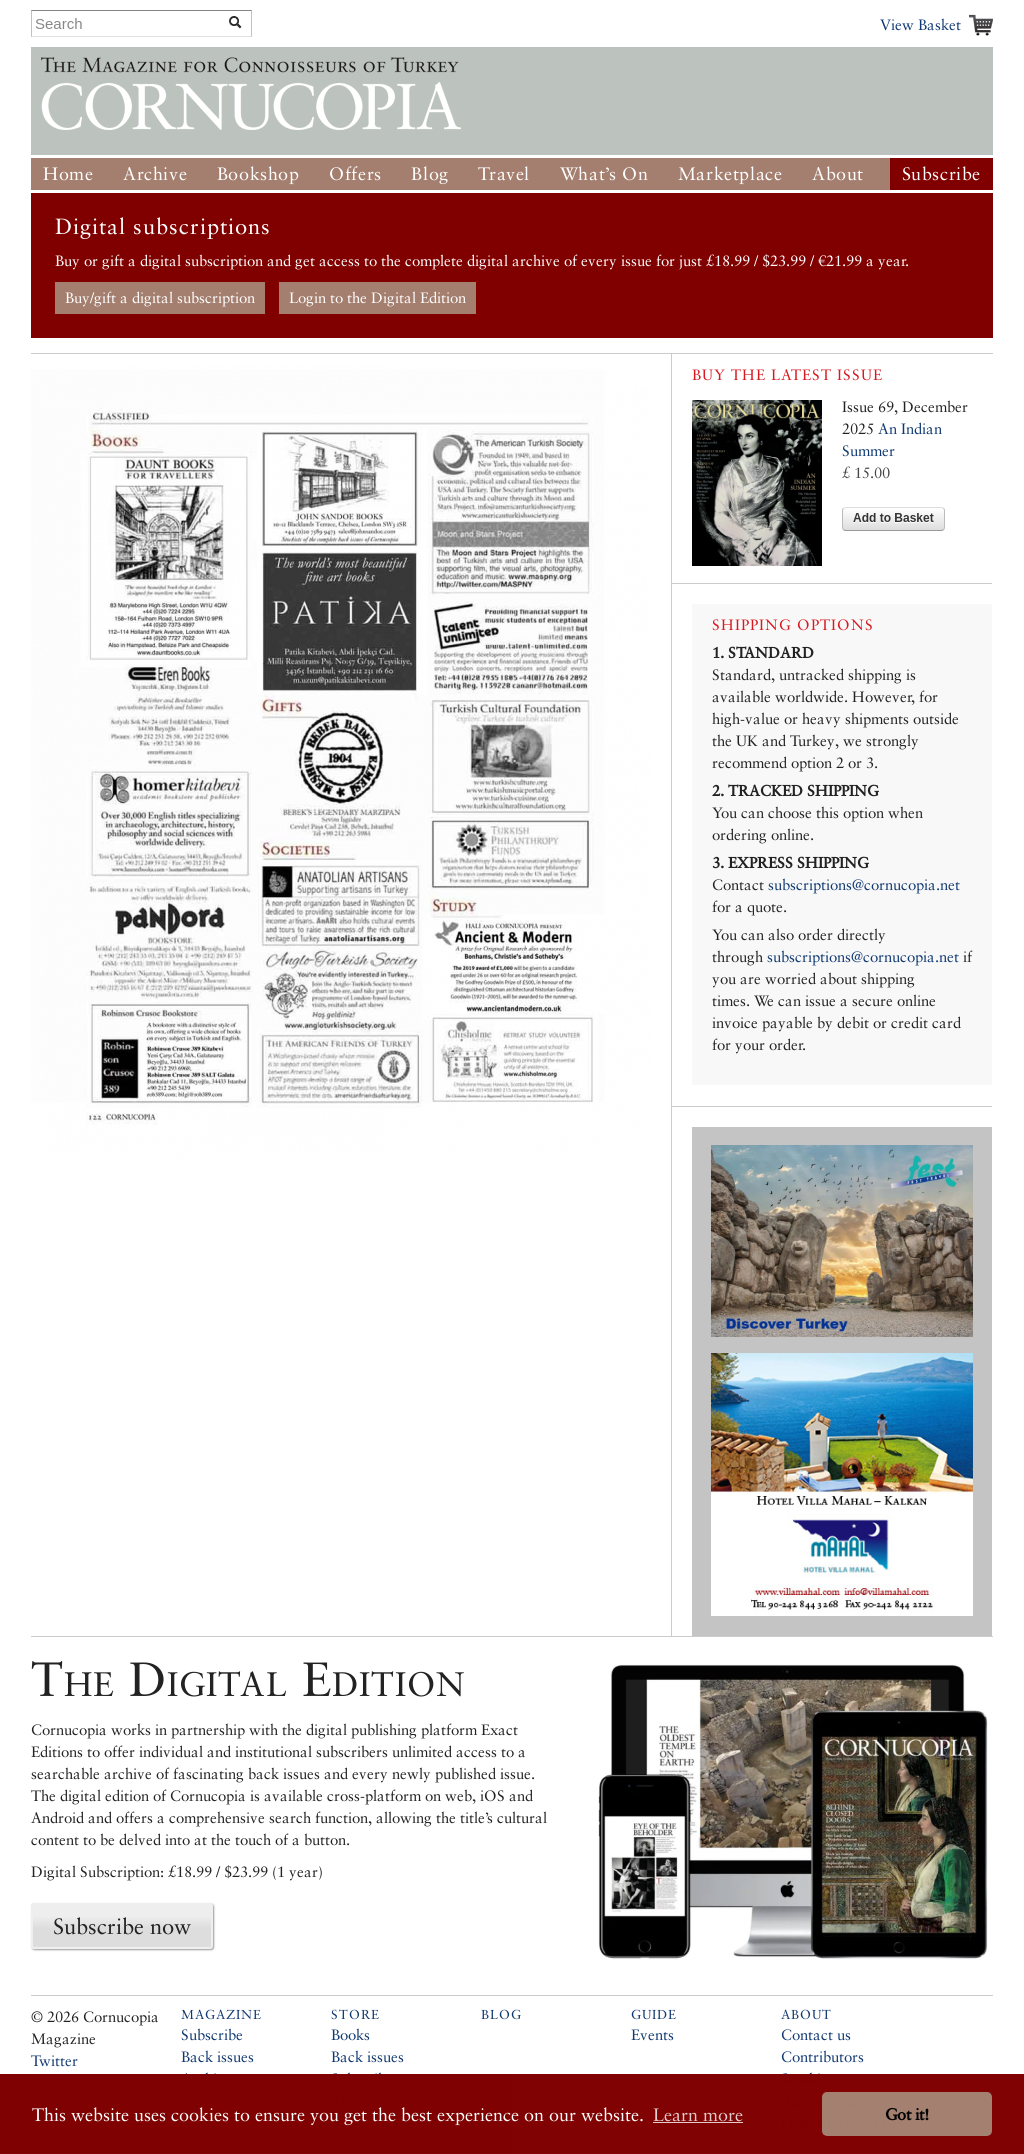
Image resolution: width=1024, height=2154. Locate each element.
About (838, 173)
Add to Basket (893, 518)
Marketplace (730, 173)
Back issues (217, 2056)
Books (350, 2034)
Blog (429, 173)
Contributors (822, 2056)
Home (68, 173)
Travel (504, 173)
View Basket (920, 24)
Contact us (816, 2034)
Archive (155, 173)
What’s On (604, 173)
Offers (355, 173)
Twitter (54, 2060)
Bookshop (258, 173)
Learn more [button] (698, 2114)
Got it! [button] (907, 2114)
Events (652, 2034)
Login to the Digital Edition (377, 297)
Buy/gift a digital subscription (160, 297)
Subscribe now (122, 1926)
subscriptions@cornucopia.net (864, 884)
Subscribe (941, 173)
